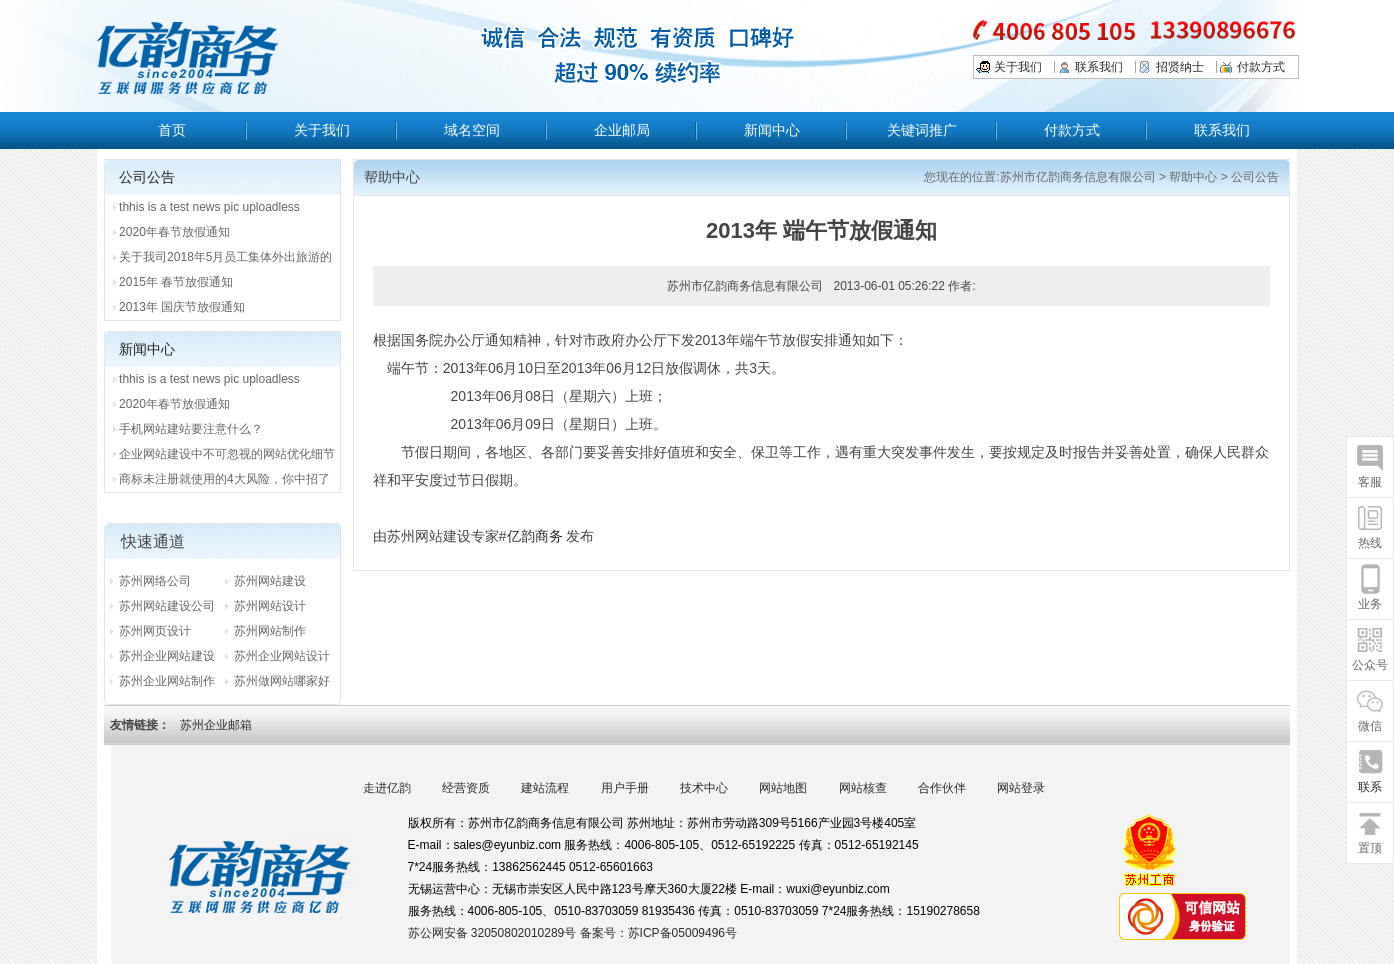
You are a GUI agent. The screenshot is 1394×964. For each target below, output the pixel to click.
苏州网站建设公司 (167, 606)
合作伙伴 (942, 788)
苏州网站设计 (270, 606)
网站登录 (1021, 788)
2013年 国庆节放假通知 (182, 307)
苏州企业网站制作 (167, 681)
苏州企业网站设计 (282, 656)
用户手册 (625, 788)
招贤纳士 (1180, 67)
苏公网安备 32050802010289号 (494, 933)
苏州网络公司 (155, 581)
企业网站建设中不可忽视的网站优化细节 (227, 454)
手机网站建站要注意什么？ (191, 429)
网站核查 (863, 788)
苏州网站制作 (270, 631)
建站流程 (545, 788)
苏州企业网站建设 (167, 656)
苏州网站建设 (270, 581)
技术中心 (704, 788)
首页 (172, 130)
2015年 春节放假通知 (176, 282)
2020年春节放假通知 (174, 232)
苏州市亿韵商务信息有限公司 (1078, 177)
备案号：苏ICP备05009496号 (658, 933)
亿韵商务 (535, 536)
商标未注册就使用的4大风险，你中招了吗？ (224, 482)
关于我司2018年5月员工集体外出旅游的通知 (225, 260)
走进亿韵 (387, 788)
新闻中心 (772, 130)
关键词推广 (922, 130)
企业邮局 (622, 130)
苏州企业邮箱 (216, 725)
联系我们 (1099, 67)
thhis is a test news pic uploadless (209, 207)
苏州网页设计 (155, 631)
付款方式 (1261, 67)
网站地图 (783, 788)
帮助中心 (1193, 177)
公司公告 (1255, 177)
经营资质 (466, 788)
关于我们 (1018, 67)
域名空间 (472, 130)
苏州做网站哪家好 (282, 681)
